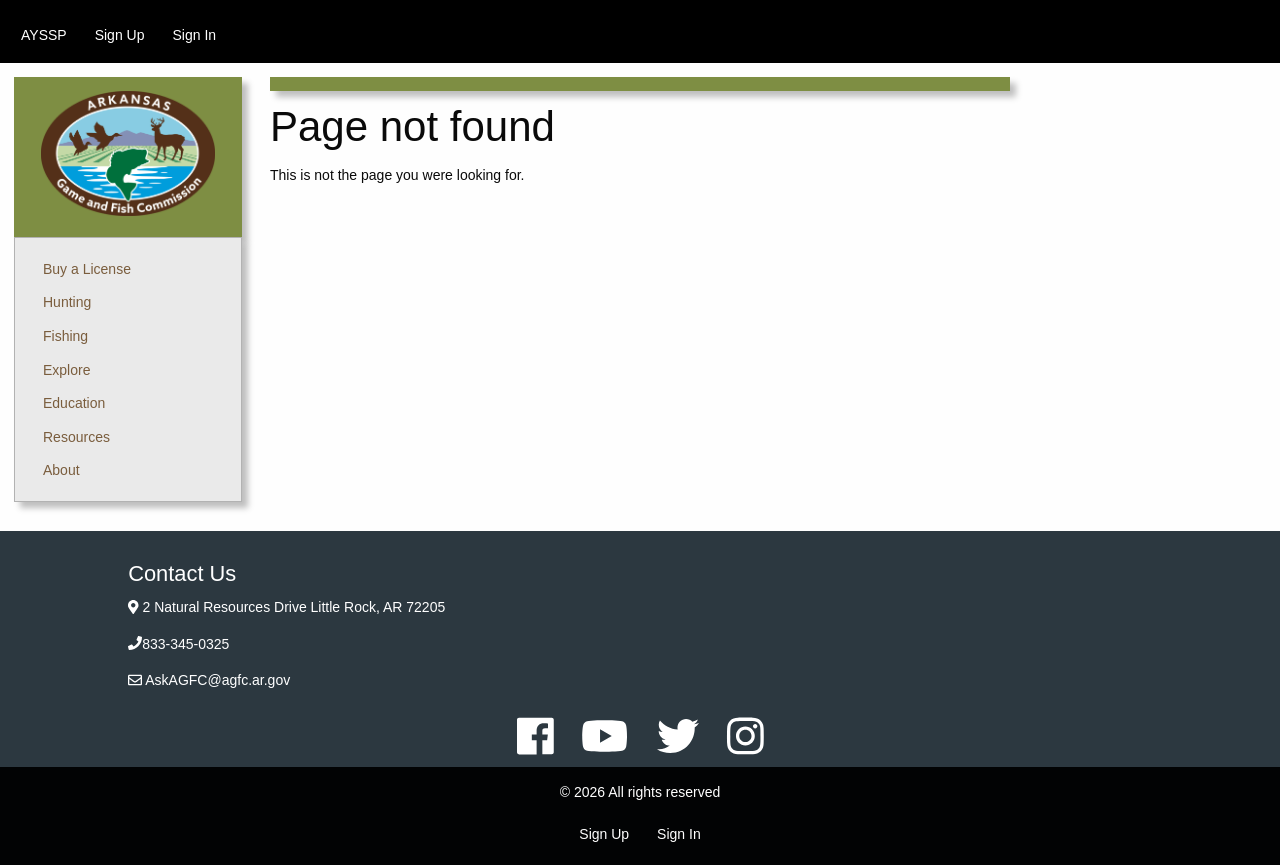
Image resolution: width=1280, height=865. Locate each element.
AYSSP (44, 35)
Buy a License (87, 269)
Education (74, 403)
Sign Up (120, 35)
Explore (66, 370)
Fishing (65, 336)
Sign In (194, 35)
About (61, 470)
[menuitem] (44, 35)
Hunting (67, 302)
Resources (76, 437)
